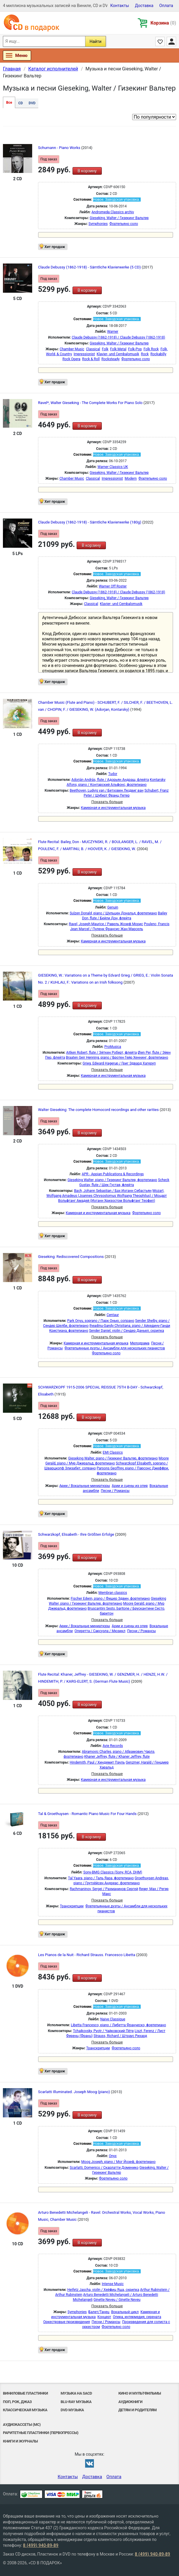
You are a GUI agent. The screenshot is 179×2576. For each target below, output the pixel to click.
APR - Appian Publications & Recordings (113, 1174)
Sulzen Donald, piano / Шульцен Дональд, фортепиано (113, 913)
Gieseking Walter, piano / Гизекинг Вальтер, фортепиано (112, 1180)
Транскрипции (72, 1906)
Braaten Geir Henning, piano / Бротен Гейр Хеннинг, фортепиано (117, 1057)
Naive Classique (112, 2019)
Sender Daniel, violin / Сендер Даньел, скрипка (126, 1331)
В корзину (87, 171)
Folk (105, 349)
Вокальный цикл (125, 2312)
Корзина (163, 23)
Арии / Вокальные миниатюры (84, 1486)
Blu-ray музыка (76, 2402)
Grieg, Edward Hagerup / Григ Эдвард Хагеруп (119, 1063)
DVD (32, 103)
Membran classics (113, 1593)
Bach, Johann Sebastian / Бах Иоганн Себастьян (113, 1191)
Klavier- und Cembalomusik (118, 354)
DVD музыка (72, 2410)
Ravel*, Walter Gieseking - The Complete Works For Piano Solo (91, 403)
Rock (145, 354)
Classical (93, 349)
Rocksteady (110, 359)
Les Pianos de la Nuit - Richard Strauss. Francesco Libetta (87, 1955)
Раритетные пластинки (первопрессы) (40, 2433)
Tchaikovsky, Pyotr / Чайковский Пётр (103, 2031)
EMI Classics (113, 1452)
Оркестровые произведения (66, 2322)
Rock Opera (71, 359)
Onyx (113, 2156)
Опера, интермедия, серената (137, 2317)
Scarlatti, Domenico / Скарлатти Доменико (104, 2168)
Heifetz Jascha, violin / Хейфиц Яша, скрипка (103, 2290)
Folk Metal (118, 349)
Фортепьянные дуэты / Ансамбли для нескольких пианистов (114, 1348)
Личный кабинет (171, 41)
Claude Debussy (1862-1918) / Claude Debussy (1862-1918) (118, 337)
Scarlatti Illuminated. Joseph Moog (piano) (74, 2092)
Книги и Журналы (20, 2441)
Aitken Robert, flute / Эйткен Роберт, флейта (101, 1052)
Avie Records (113, 1746)
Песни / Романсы (115, 1491)
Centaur (112, 1315)
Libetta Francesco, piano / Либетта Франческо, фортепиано (118, 2025)
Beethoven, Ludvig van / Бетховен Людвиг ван (106, 790)
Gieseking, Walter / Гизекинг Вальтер (119, 218)
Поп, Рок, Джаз (17, 2402)
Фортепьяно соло (123, 224)
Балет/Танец (98, 2312)
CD (20, 103)
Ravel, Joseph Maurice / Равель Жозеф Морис (106, 924)
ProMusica (112, 1047)
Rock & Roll (91, 359)
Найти (95, 41)
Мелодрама (139, 1343)
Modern (131, 478)
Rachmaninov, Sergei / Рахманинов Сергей (104, 1889)
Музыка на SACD (76, 2393)
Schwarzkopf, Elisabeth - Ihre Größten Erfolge (76, 1534)
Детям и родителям (137, 2410)
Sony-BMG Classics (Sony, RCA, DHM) (112, 1872)
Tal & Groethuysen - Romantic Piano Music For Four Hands (87, 1813)
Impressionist (84, 354)
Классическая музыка (25, 2410)
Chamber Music (72, 349)
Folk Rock (151, 349)
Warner (112, 332)
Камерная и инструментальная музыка (113, 808)
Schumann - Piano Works (59, 147)
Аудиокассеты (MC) (22, 2424)
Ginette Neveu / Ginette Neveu (117, 2300)
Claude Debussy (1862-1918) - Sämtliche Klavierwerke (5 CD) (90, 267)
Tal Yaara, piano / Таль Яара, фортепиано (101, 1878)
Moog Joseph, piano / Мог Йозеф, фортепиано (118, 2162)
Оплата (166, 5)
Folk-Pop (135, 349)
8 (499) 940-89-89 (40, 2545)
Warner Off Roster (113, 586)
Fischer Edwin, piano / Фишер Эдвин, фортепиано (110, 1598)
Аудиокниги (130, 2402)
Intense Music (113, 2284)
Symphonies (98, 224)
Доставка (144, 5)
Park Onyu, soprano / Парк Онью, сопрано (100, 1321)
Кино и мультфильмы (139, 2393)
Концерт (104, 2317)
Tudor (112, 774)
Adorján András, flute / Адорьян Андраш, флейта (110, 780)
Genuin (112, 907)
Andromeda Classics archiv (113, 212)
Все (9, 102)
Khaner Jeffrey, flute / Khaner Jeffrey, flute (117, 1757)
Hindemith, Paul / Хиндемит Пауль (97, 1762)
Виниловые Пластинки (25, 2393)
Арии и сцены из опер (130, 1486)
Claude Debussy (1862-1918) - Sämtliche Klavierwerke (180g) (90, 522)
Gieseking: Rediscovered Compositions (71, 1256)
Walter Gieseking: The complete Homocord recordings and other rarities (99, 1109)
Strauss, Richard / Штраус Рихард (120, 2036)
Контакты (119, 5)
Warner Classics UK (112, 467)
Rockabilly (158, 354)
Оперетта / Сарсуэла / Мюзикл (100, 1631)
